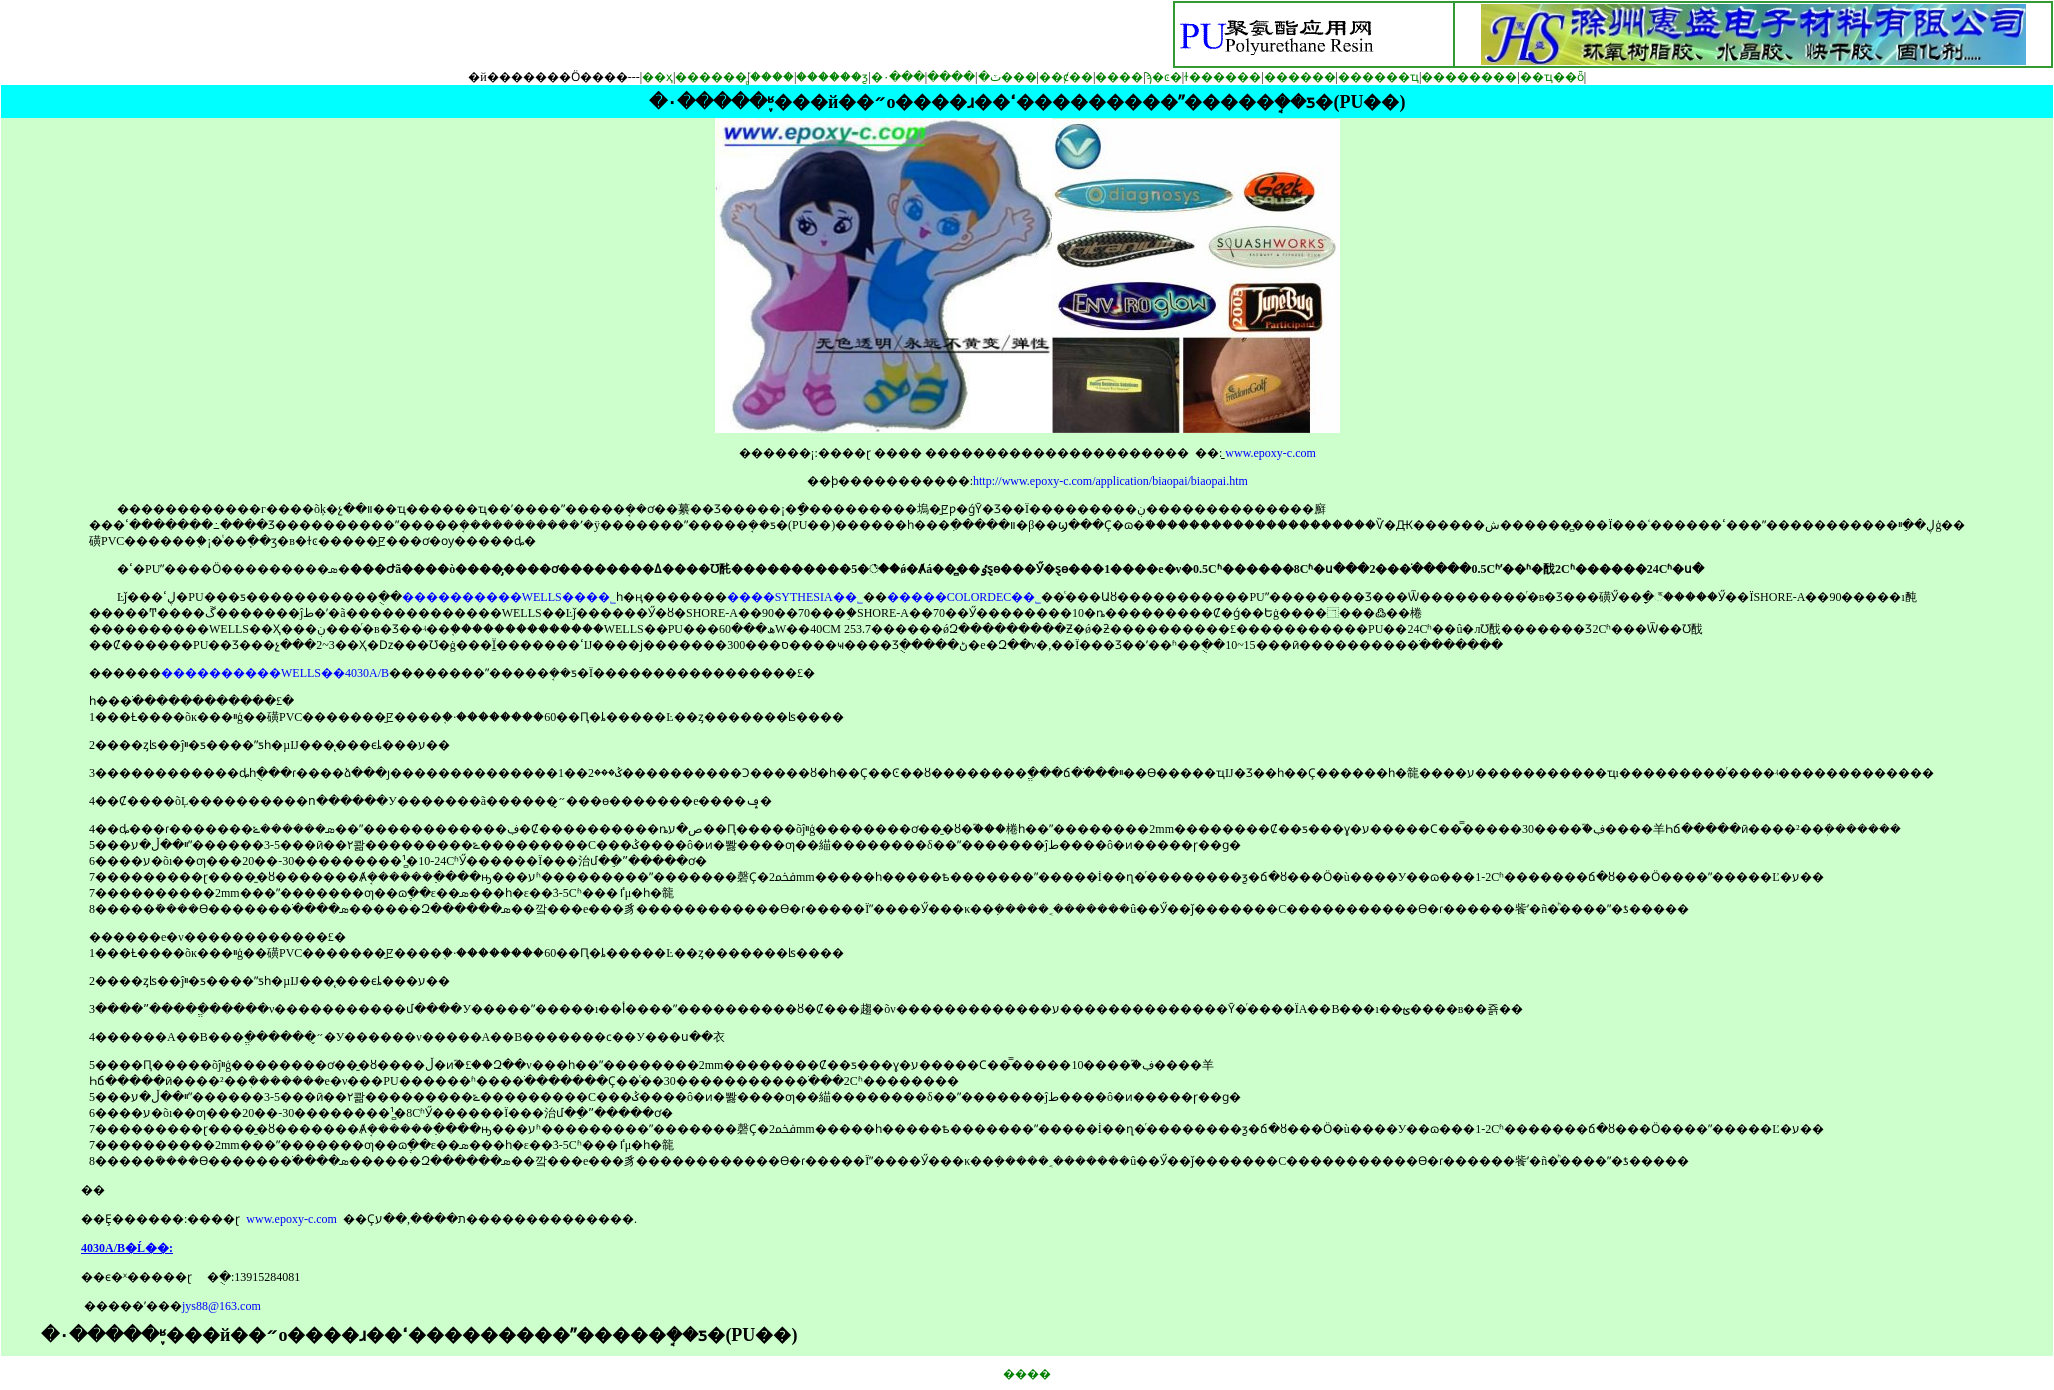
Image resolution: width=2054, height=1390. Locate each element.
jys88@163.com (221, 1306)
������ (1300, 77)
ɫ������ (1222, 77)
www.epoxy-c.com (1270, 453)
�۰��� (898, 77)
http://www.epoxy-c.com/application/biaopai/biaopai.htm (1110, 481)
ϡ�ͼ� (1164, 77)
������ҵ (1378, 77)
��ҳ (657, 77)
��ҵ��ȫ (1552, 77)
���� (951, 77)
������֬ (711, 77)
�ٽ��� (1007, 77)
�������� (1469, 77)
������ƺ (832, 77)
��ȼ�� (1066, 77)
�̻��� (772, 77)
